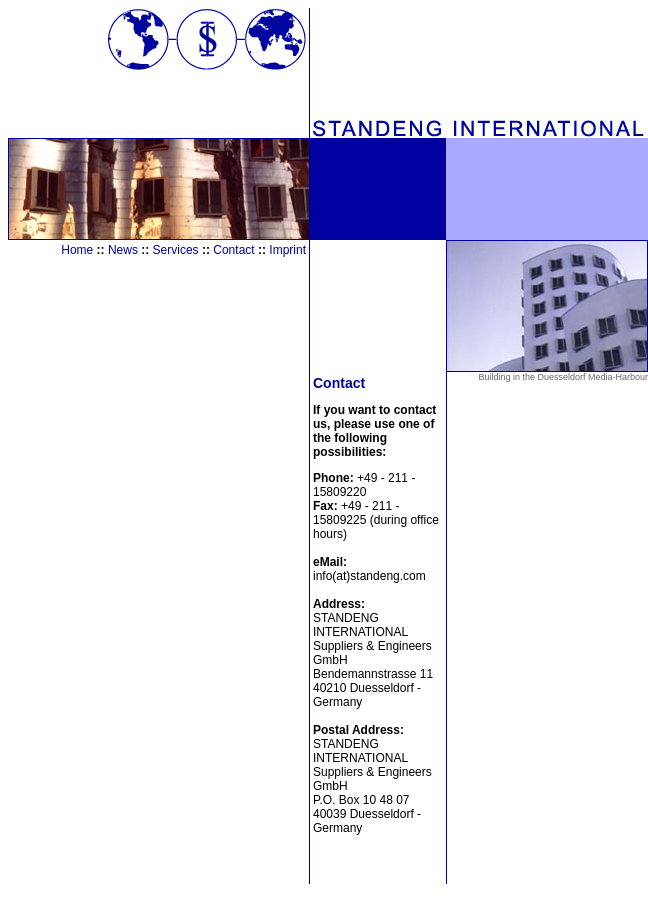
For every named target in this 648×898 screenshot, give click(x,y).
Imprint (287, 250)
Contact (233, 250)
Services (176, 250)
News (123, 250)
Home (77, 250)
